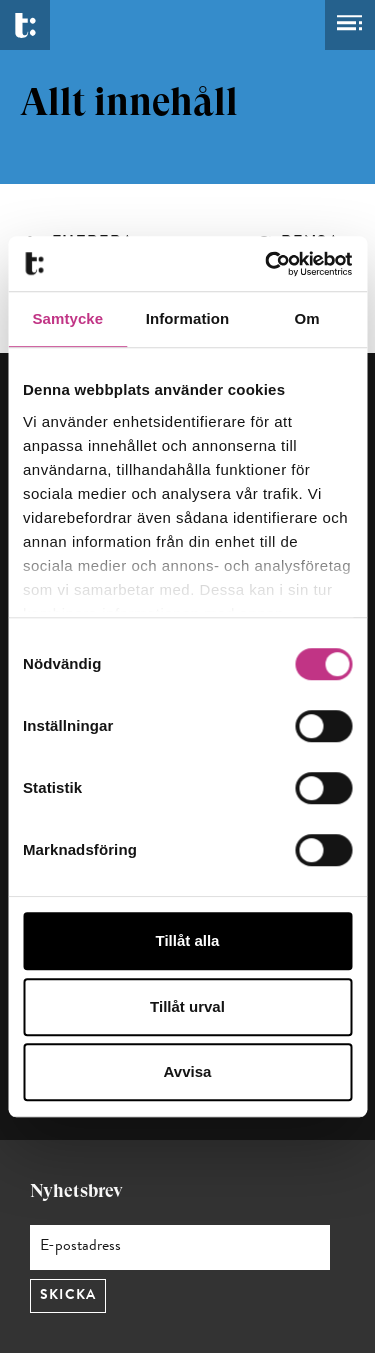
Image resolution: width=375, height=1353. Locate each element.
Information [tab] (188, 318)
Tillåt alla (188, 940)
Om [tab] (307, 318)
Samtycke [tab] (67, 318)
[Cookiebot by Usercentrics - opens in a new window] (267, 264)
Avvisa (188, 1071)
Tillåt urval (187, 1006)
